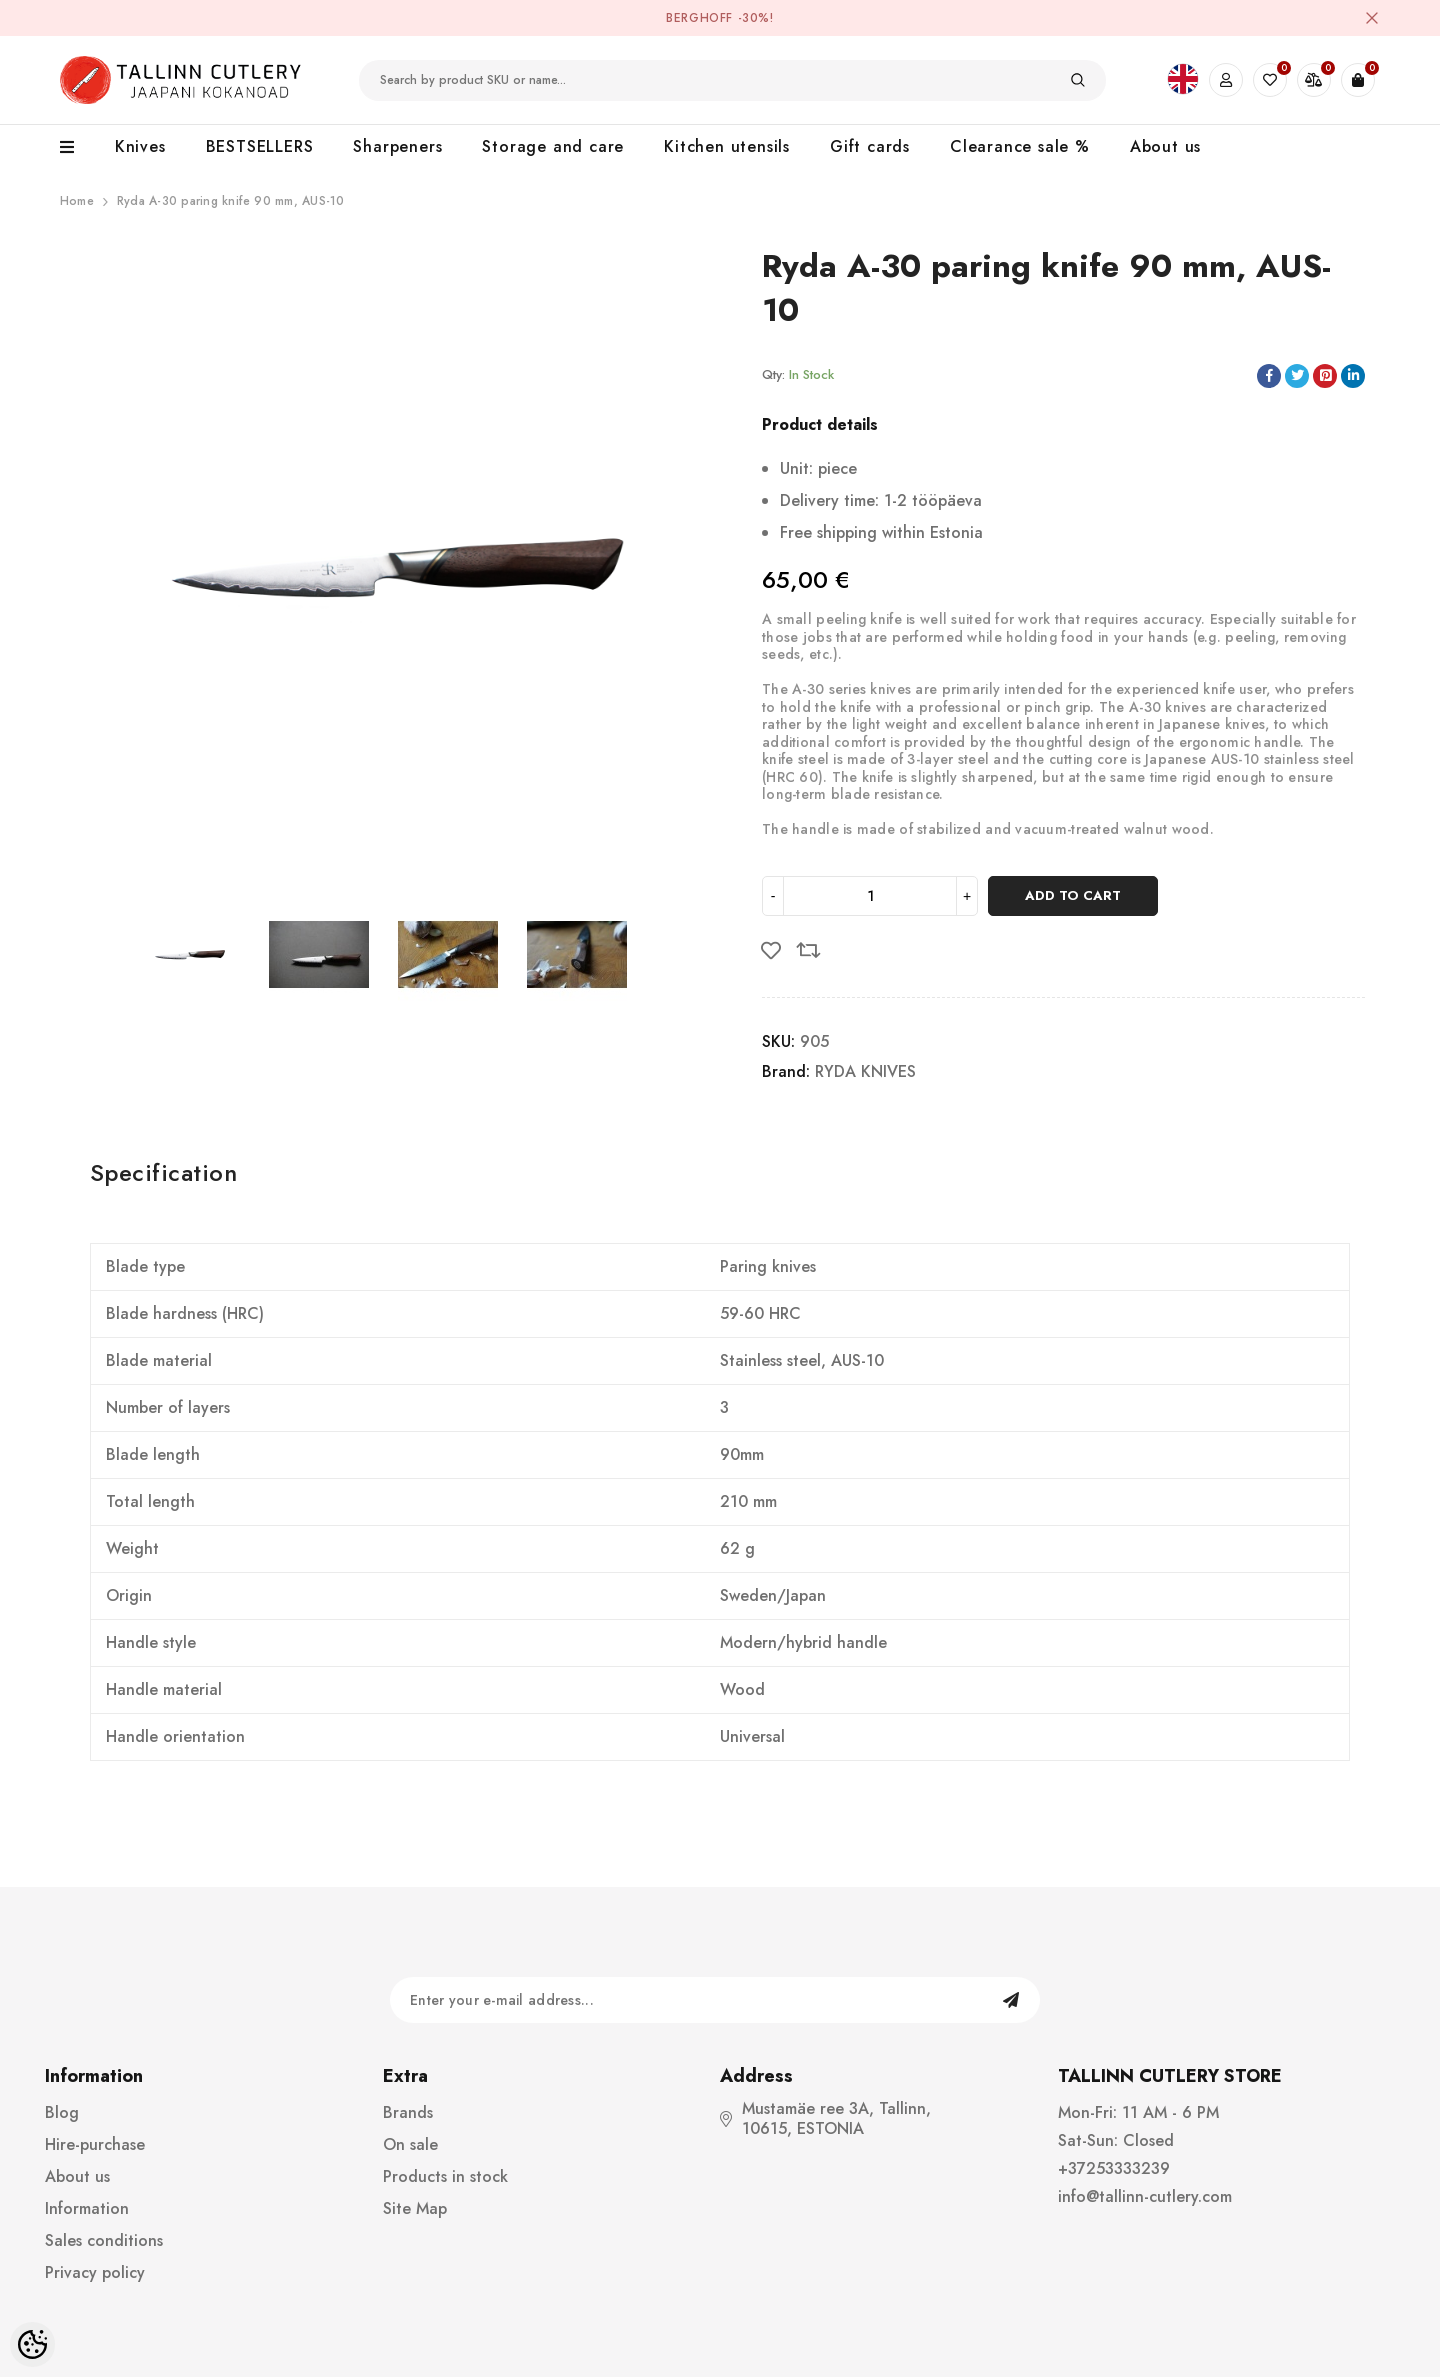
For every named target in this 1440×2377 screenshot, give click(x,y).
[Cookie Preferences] (32, 2344)
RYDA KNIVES (865, 1071)
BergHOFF (699, 18)
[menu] (77, 148)
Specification (163, 1172)
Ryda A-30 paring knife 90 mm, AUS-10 (231, 201)
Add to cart (1073, 895)
